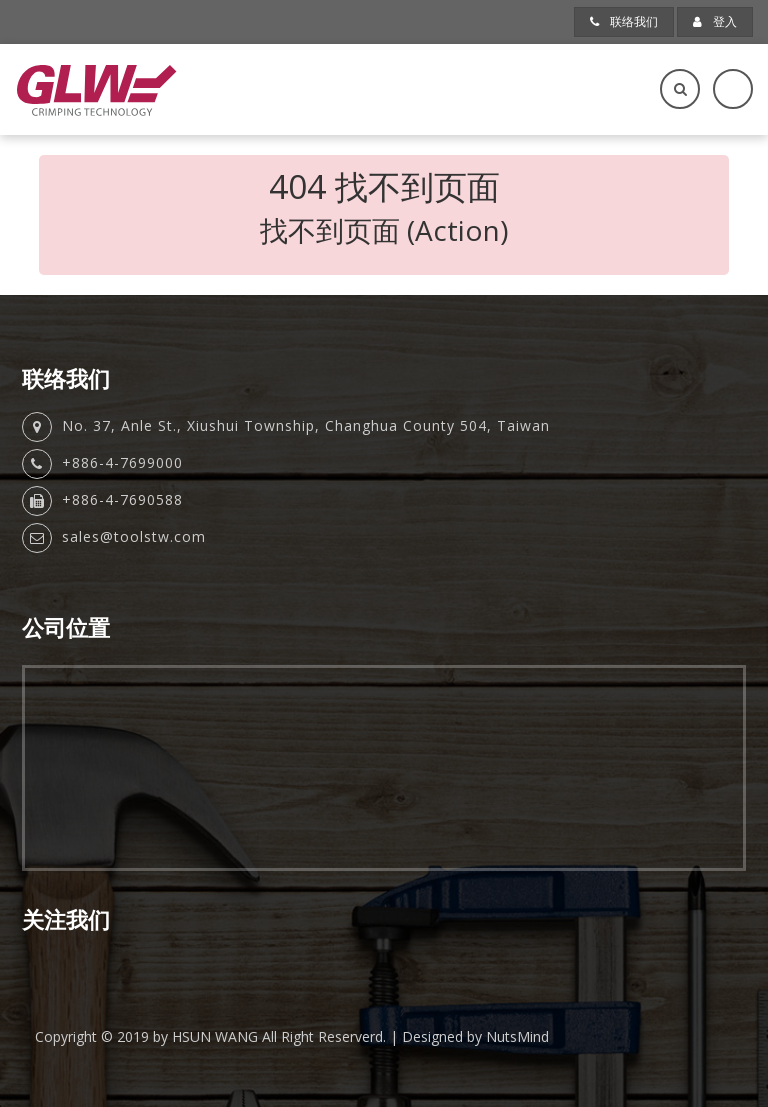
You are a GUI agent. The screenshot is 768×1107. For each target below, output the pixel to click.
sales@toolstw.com (134, 536)
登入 (715, 21)
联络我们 (624, 21)
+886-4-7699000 (122, 462)
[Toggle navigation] (733, 89)
